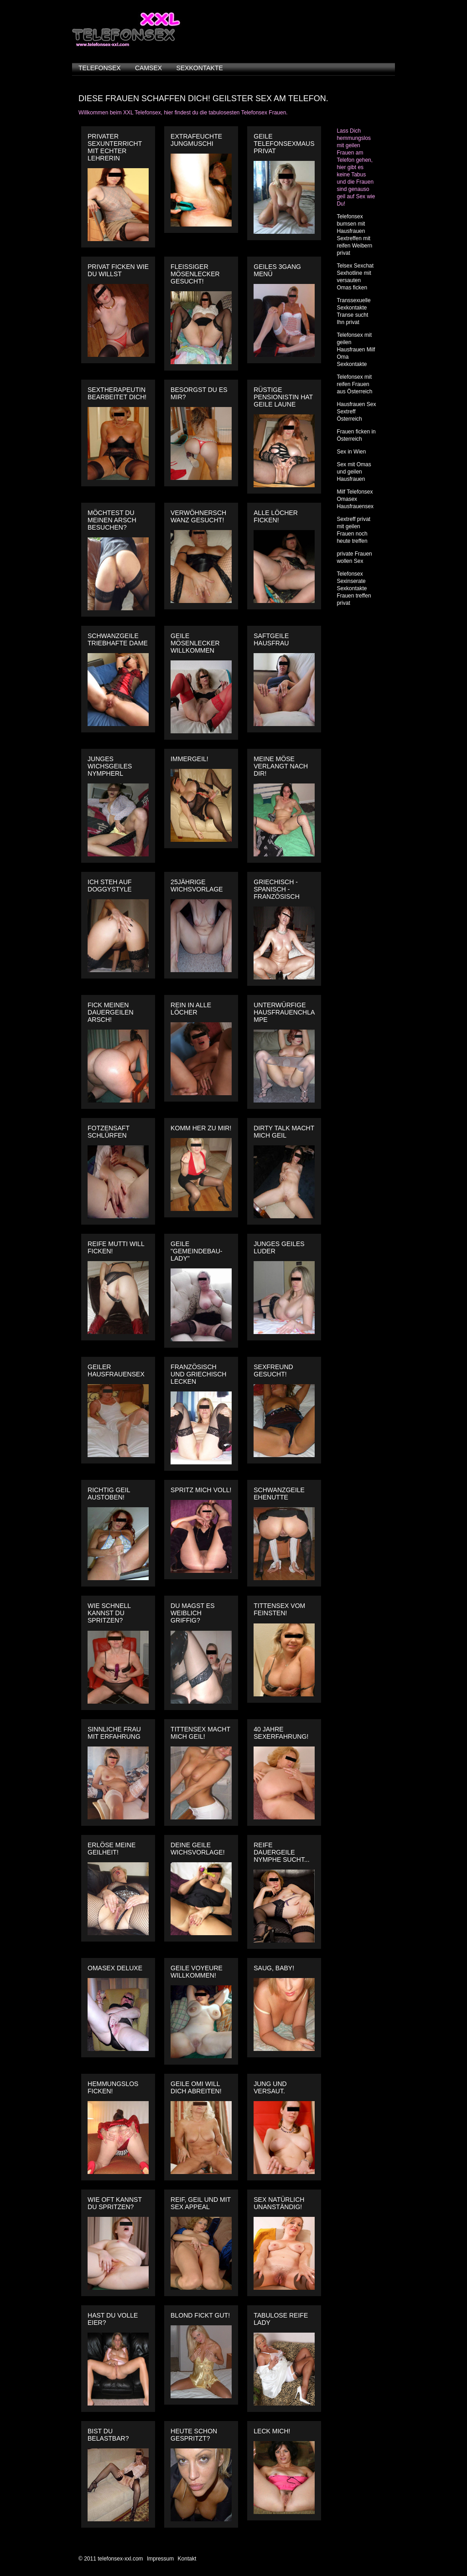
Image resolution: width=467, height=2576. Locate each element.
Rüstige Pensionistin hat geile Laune (283, 397)
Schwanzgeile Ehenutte (279, 1493)
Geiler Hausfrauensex (116, 1370)
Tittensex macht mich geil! (200, 1733)
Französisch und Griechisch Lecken (198, 1374)
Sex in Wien (351, 451)
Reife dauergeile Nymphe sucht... (281, 1852)
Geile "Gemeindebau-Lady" (196, 1251)
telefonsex (99, 68)
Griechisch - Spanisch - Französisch (277, 889)
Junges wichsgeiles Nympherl (110, 766)
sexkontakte (199, 68)
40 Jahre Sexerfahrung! (281, 1733)
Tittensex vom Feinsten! (279, 1609)
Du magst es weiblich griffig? (192, 1613)
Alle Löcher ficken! (276, 516)
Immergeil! (189, 758)
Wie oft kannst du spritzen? (115, 2203)
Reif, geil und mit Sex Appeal (201, 2203)
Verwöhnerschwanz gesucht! (198, 516)
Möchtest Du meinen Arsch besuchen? (112, 520)
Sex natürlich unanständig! (279, 2203)
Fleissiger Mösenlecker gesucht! (195, 274)
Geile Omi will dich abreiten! (196, 2087)
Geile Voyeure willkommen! (197, 1971)
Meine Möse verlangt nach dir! (281, 766)
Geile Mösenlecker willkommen (195, 643)
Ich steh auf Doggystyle (110, 885)
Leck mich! (272, 2431)
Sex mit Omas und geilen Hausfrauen (354, 471)
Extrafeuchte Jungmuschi (196, 140)
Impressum (160, 2558)
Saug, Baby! (274, 1968)
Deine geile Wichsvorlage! (198, 1848)
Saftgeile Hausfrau (271, 639)
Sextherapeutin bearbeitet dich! (117, 393)
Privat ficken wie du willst (118, 270)
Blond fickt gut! (200, 2315)
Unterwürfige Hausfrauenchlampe (284, 1012)
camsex (148, 68)
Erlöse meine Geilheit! (111, 1848)
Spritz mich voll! (201, 1490)
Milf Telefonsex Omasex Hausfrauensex (355, 499)
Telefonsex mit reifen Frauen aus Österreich (354, 384)
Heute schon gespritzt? (194, 2434)
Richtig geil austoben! (109, 1493)
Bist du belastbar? (108, 2434)
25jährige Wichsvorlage (197, 885)
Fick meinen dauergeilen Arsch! (111, 1012)
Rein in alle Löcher (191, 1008)
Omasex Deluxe (115, 1968)
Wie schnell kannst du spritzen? (109, 1613)
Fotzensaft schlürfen (109, 1131)
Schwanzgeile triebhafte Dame (118, 639)
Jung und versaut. (270, 2087)
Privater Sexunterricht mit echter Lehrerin (115, 147)
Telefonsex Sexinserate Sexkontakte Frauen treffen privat (354, 588)
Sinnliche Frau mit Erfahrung (114, 1733)
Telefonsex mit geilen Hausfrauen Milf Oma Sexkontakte (356, 349)
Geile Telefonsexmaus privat (284, 144)
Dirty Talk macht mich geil (284, 1131)
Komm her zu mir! (201, 1128)
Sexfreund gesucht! (273, 1370)
